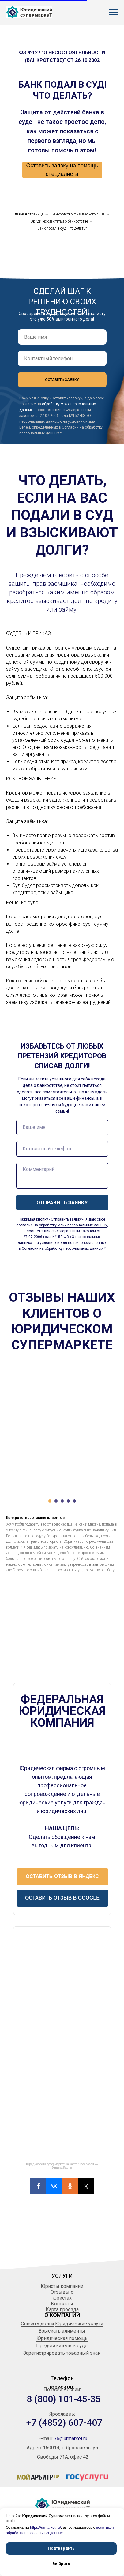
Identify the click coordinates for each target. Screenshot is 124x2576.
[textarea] (62, 1176)
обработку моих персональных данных (73, 1225)
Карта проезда (62, 2309)
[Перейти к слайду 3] (62, 1501)
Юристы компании (62, 2286)
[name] (62, 337)
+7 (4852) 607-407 (64, 2422)
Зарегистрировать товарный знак (61, 2353)
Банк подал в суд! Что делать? (62, 228)
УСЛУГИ (62, 2276)
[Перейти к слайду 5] (74, 1501)
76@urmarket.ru (70, 2438)
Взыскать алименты (62, 2331)
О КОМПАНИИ (62, 2315)
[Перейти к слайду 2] (56, 1501)
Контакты (62, 2304)
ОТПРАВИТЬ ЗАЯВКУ (62, 1202)
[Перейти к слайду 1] (49, 1501)
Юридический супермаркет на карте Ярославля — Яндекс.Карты (62, 2166)
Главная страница (28, 214)
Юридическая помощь (62, 2338)
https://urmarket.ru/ (45, 2527)
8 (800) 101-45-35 (64, 2399)
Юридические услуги (79, 2323)
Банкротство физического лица (78, 214)
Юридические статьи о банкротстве (59, 221)
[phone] (62, 358)
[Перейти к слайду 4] (68, 1501)
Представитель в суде (62, 2346)
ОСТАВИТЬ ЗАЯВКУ (62, 380)
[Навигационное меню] (113, 12)
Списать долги (37, 2323)
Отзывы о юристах (62, 2295)
